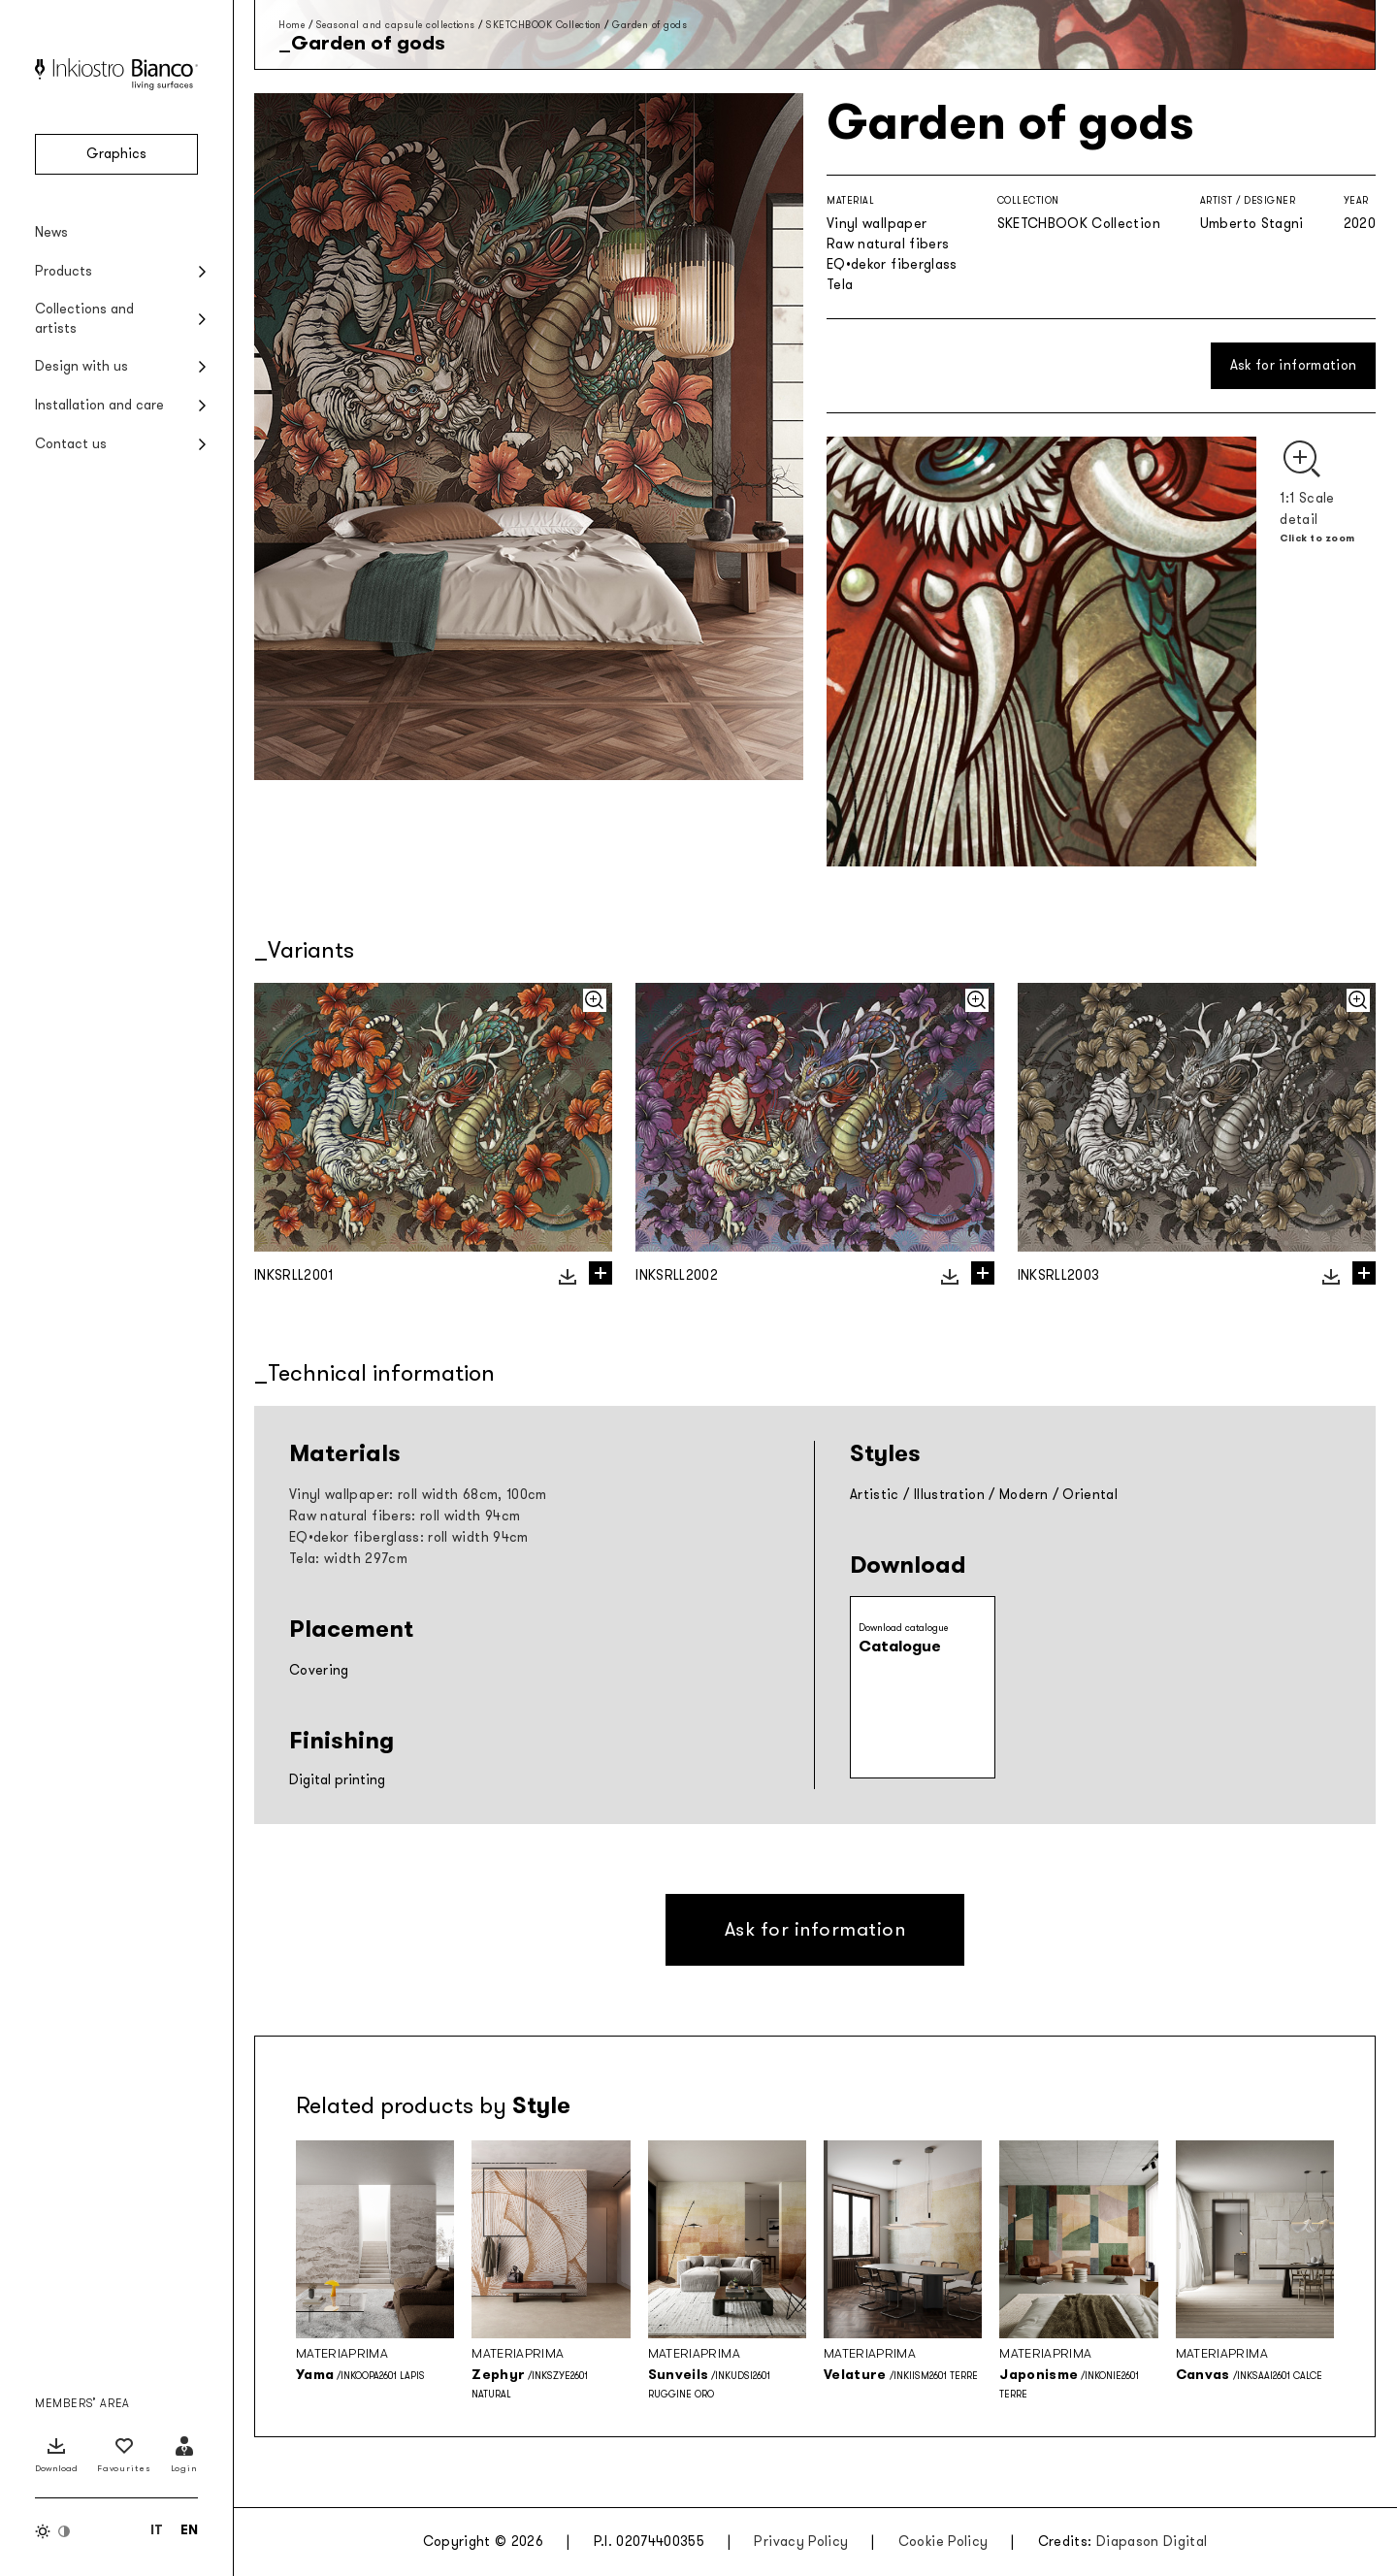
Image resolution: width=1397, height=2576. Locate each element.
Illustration (949, 1494)
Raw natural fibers (888, 244)
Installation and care (99, 405)
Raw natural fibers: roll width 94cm (404, 1516)
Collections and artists (84, 319)
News (51, 232)
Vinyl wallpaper (876, 223)
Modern (1023, 1494)
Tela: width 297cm (348, 1558)
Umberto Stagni (1252, 223)
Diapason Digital (1152, 2541)
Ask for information (1293, 365)
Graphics (116, 154)
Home (291, 24)
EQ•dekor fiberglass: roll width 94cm (409, 1537)
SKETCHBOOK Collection (543, 24)
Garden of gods (649, 24)
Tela (840, 285)
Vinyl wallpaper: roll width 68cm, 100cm (418, 1494)
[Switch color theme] (53, 2531)
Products (63, 271)
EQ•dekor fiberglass (892, 264)
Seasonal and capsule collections (395, 24)
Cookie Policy (943, 2541)
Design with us (81, 366)
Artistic (874, 1494)
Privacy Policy (801, 2541)
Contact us (71, 444)
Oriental (1090, 1494)
